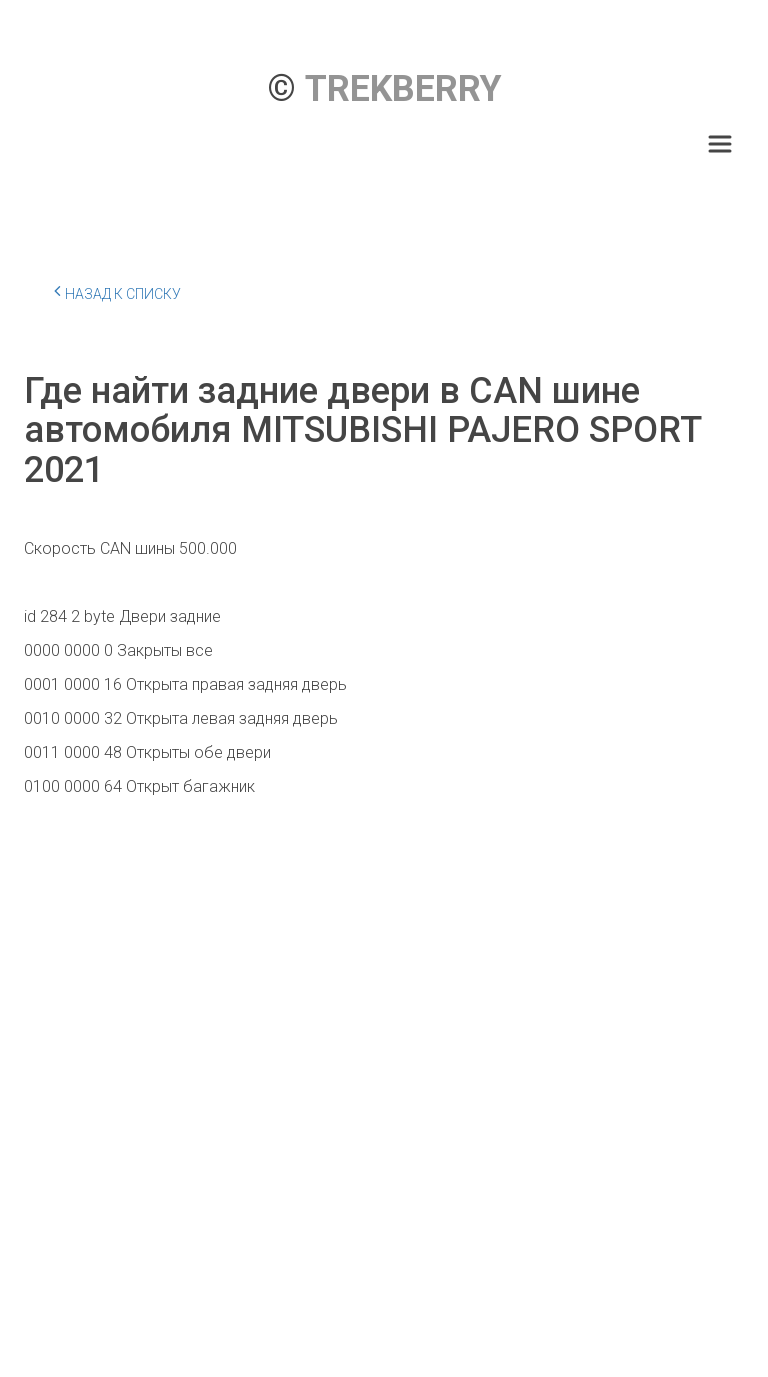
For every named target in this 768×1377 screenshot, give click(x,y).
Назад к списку (117, 291)
